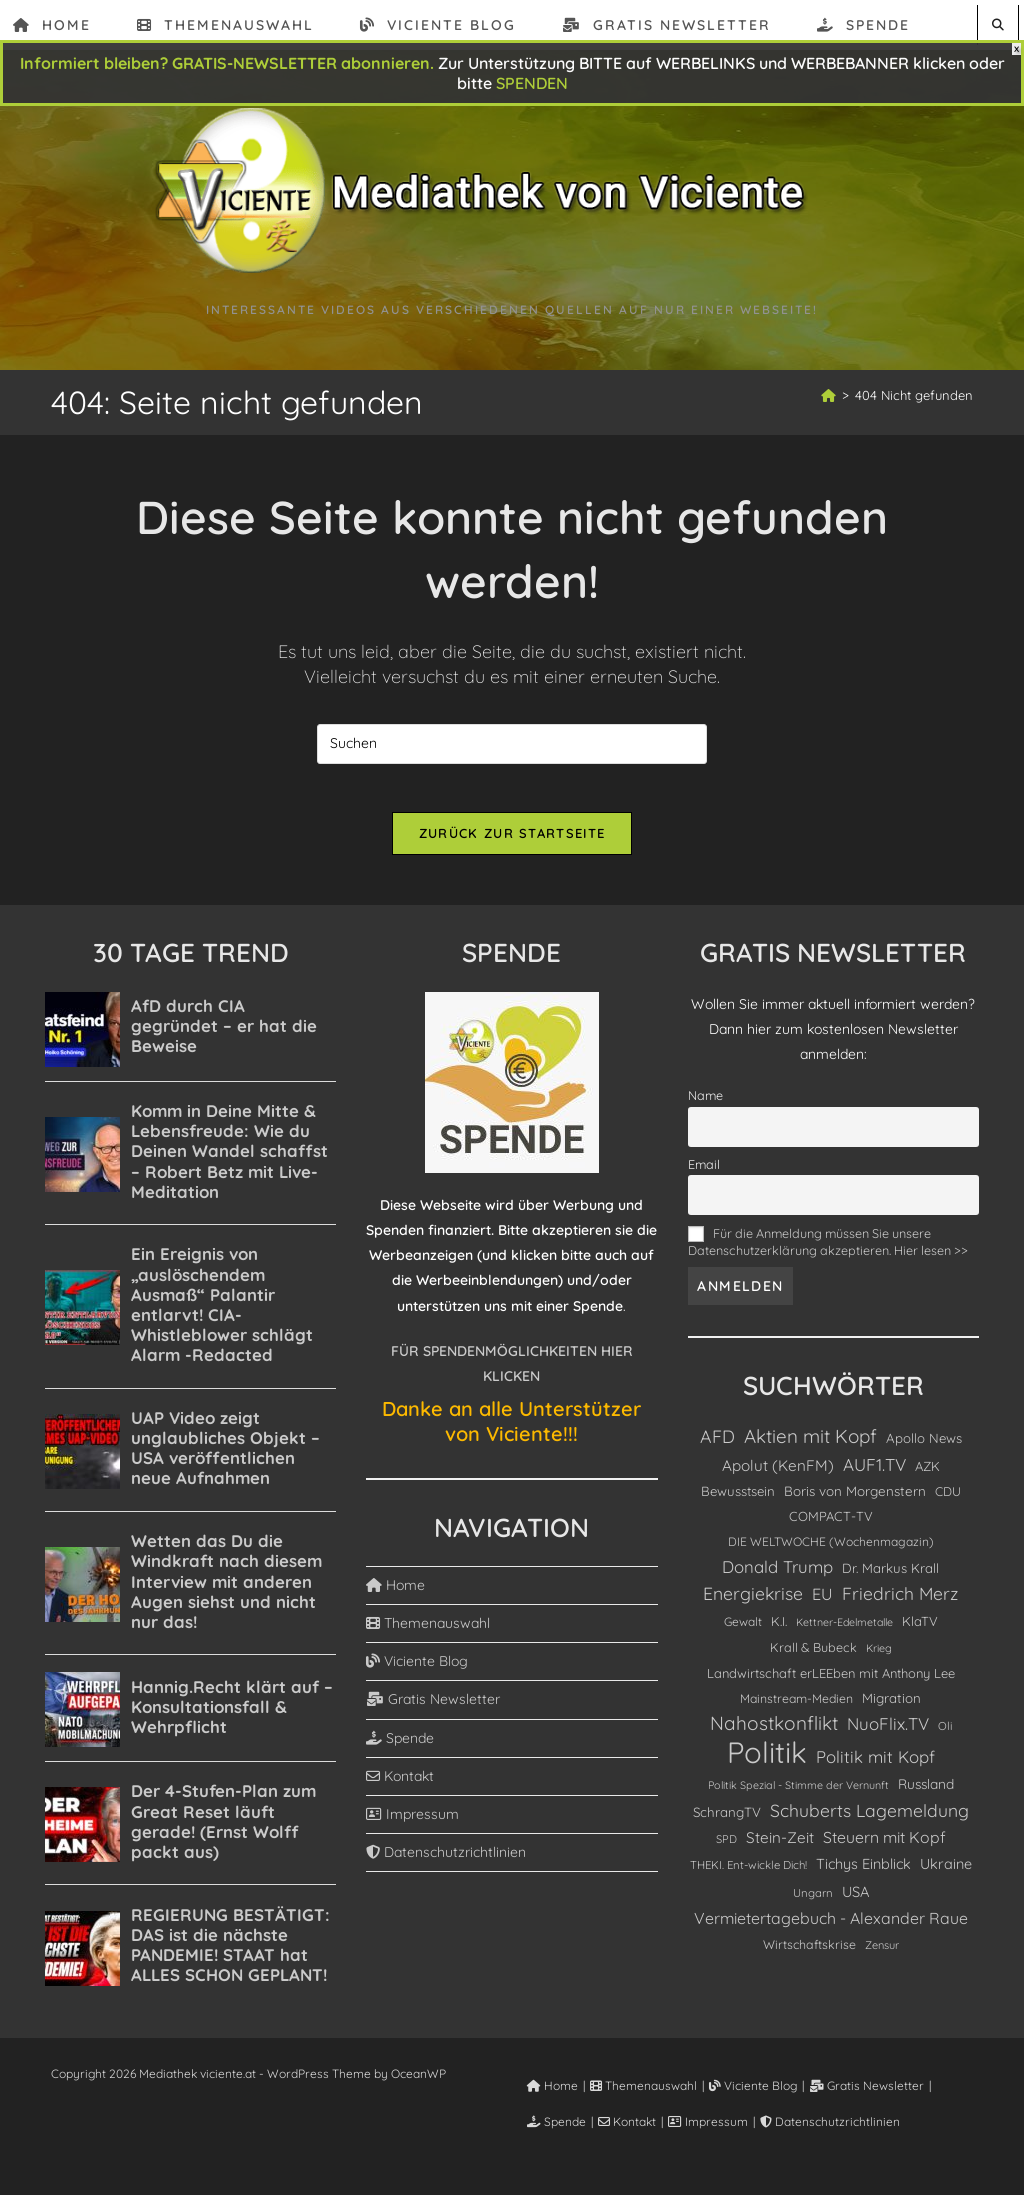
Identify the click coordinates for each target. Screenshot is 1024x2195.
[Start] (828, 395)
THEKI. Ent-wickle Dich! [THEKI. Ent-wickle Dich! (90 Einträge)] (748, 1877)
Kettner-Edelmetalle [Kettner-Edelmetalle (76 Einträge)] (844, 1633)
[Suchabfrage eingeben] (512, 744)
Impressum (412, 1826)
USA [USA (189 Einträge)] (855, 1902)
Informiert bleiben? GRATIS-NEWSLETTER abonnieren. (227, 63)
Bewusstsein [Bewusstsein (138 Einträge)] (738, 1502)
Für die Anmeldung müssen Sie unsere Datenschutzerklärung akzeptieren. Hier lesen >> (828, 1253)
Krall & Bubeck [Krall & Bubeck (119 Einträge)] (813, 1658)
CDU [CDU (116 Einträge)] (948, 1502)
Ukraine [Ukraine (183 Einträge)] (946, 1876)
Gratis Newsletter (433, 1711)
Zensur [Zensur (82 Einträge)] (882, 1956)
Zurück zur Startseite (512, 845)
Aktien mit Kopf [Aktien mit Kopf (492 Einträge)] (810, 1448)
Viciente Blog (417, 1673)
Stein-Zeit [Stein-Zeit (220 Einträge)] (780, 1849)
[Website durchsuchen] (998, 24)
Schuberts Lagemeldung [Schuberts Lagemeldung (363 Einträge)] (869, 1822)
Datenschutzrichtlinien (446, 1864)
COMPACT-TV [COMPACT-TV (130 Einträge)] (831, 1527)
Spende (400, 1749)
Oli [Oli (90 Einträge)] (945, 1738)
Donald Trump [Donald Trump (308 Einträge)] (777, 1578)
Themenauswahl (428, 1635)
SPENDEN (532, 83)
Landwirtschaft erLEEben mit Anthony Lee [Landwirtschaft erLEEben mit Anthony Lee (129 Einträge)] (831, 1685)
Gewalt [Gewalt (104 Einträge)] (743, 1632)
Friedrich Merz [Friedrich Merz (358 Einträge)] (900, 1605)
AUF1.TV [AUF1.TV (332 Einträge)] (874, 1475)
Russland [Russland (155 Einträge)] (926, 1794)
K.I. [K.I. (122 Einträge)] (779, 1632)
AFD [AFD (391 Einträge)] (717, 1448)
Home (395, 1596)
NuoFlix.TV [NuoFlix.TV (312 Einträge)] (888, 1735)
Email (704, 1176)
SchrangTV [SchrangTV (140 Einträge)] (727, 1824)
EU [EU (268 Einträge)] (822, 1606)
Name (705, 1107)
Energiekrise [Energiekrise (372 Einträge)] (753, 1605)
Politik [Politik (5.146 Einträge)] (767, 1763)
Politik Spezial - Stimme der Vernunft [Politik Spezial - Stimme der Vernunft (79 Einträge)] (798, 1796)
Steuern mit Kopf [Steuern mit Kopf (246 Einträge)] (884, 1849)
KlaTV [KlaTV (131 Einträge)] (920, 1632)
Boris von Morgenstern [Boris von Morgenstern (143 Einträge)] (855, 1502)
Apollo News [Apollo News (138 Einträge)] (924, 1450)
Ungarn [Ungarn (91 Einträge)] (813, 1904)
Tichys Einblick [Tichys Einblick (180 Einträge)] (863, 1876)
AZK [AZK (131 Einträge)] (927, 1477)
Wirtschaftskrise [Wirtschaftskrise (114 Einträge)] (809, 1955)
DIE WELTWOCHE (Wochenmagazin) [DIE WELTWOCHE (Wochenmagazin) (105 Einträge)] (831, 1553)
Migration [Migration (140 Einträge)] (891, 1710)
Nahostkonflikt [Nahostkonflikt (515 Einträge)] (774, 1735)
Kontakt (400, 1787)
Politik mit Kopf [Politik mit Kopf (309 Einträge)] (875, 1767)
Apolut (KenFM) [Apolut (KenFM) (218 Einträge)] (778, 1476)
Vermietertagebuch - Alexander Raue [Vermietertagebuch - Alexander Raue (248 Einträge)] (831, 1929)
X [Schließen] (1016, 49)
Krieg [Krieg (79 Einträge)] (879, 1659)
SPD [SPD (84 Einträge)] (726, 1851)
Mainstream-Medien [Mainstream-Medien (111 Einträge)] (796, 1710)
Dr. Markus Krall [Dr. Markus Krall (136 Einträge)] (890, 1580)
